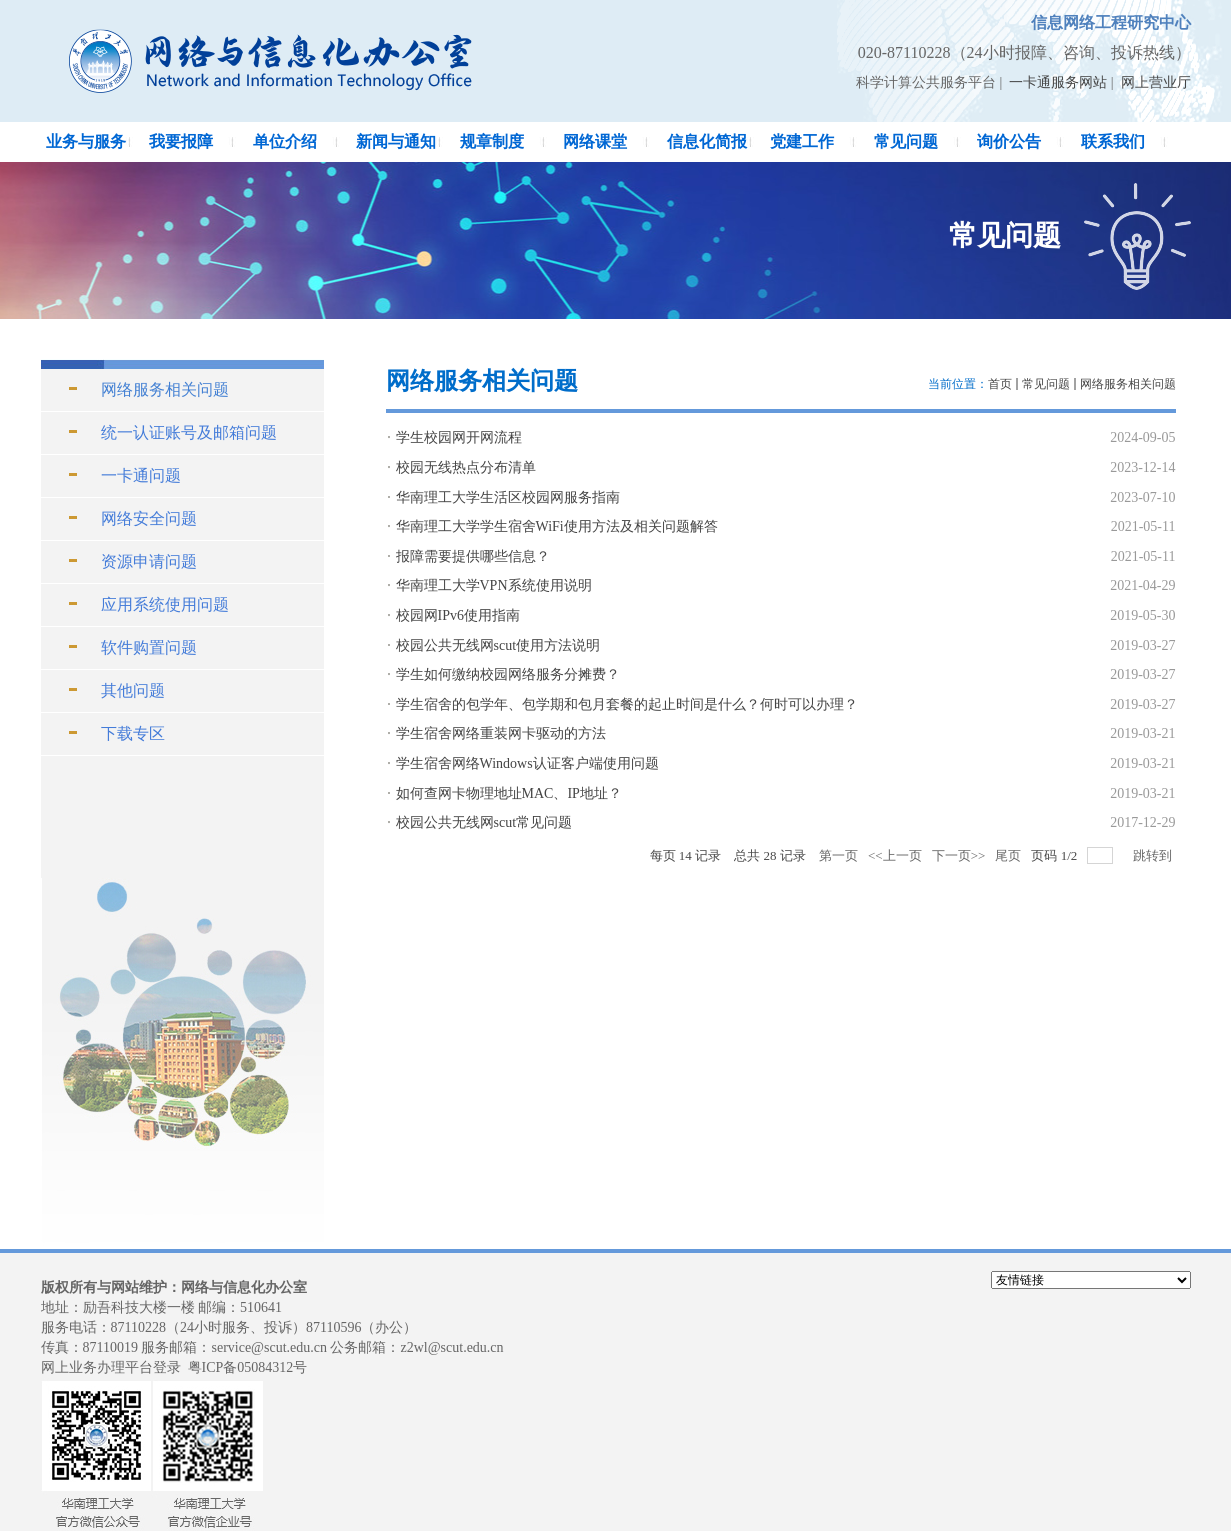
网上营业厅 (1156, 82)
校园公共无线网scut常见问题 (484, 822)
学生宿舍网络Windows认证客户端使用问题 (527, 763)
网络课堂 (595, 141)
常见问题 (906, 141)
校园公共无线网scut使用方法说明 (498, 645)
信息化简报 (707, 141)
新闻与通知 (396, 141)
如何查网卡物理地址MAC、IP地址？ (509, 793)
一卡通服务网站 (1058, 82)
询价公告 (1009, 141)
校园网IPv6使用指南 (458, 615)
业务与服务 (86, 141)
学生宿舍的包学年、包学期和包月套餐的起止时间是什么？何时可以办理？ (627, 704)
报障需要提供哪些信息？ (473, 556)
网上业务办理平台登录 (111, 1367)
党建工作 (802, 141)
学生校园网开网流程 (459, 437)
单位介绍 (285, 141)
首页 (1000, 384)
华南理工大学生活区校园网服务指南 (508, 497)
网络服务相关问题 (1128, 384)
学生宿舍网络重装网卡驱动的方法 (501, 733)
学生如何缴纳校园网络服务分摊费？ (508, 674)
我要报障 (181, 141)
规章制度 (492, 141)
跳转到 (1154, 855)
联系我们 (1113, 141)
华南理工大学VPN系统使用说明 (494, 585)
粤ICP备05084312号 (248, 1367)
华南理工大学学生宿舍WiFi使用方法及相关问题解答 (557, 526)
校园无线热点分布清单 (466, 467)
